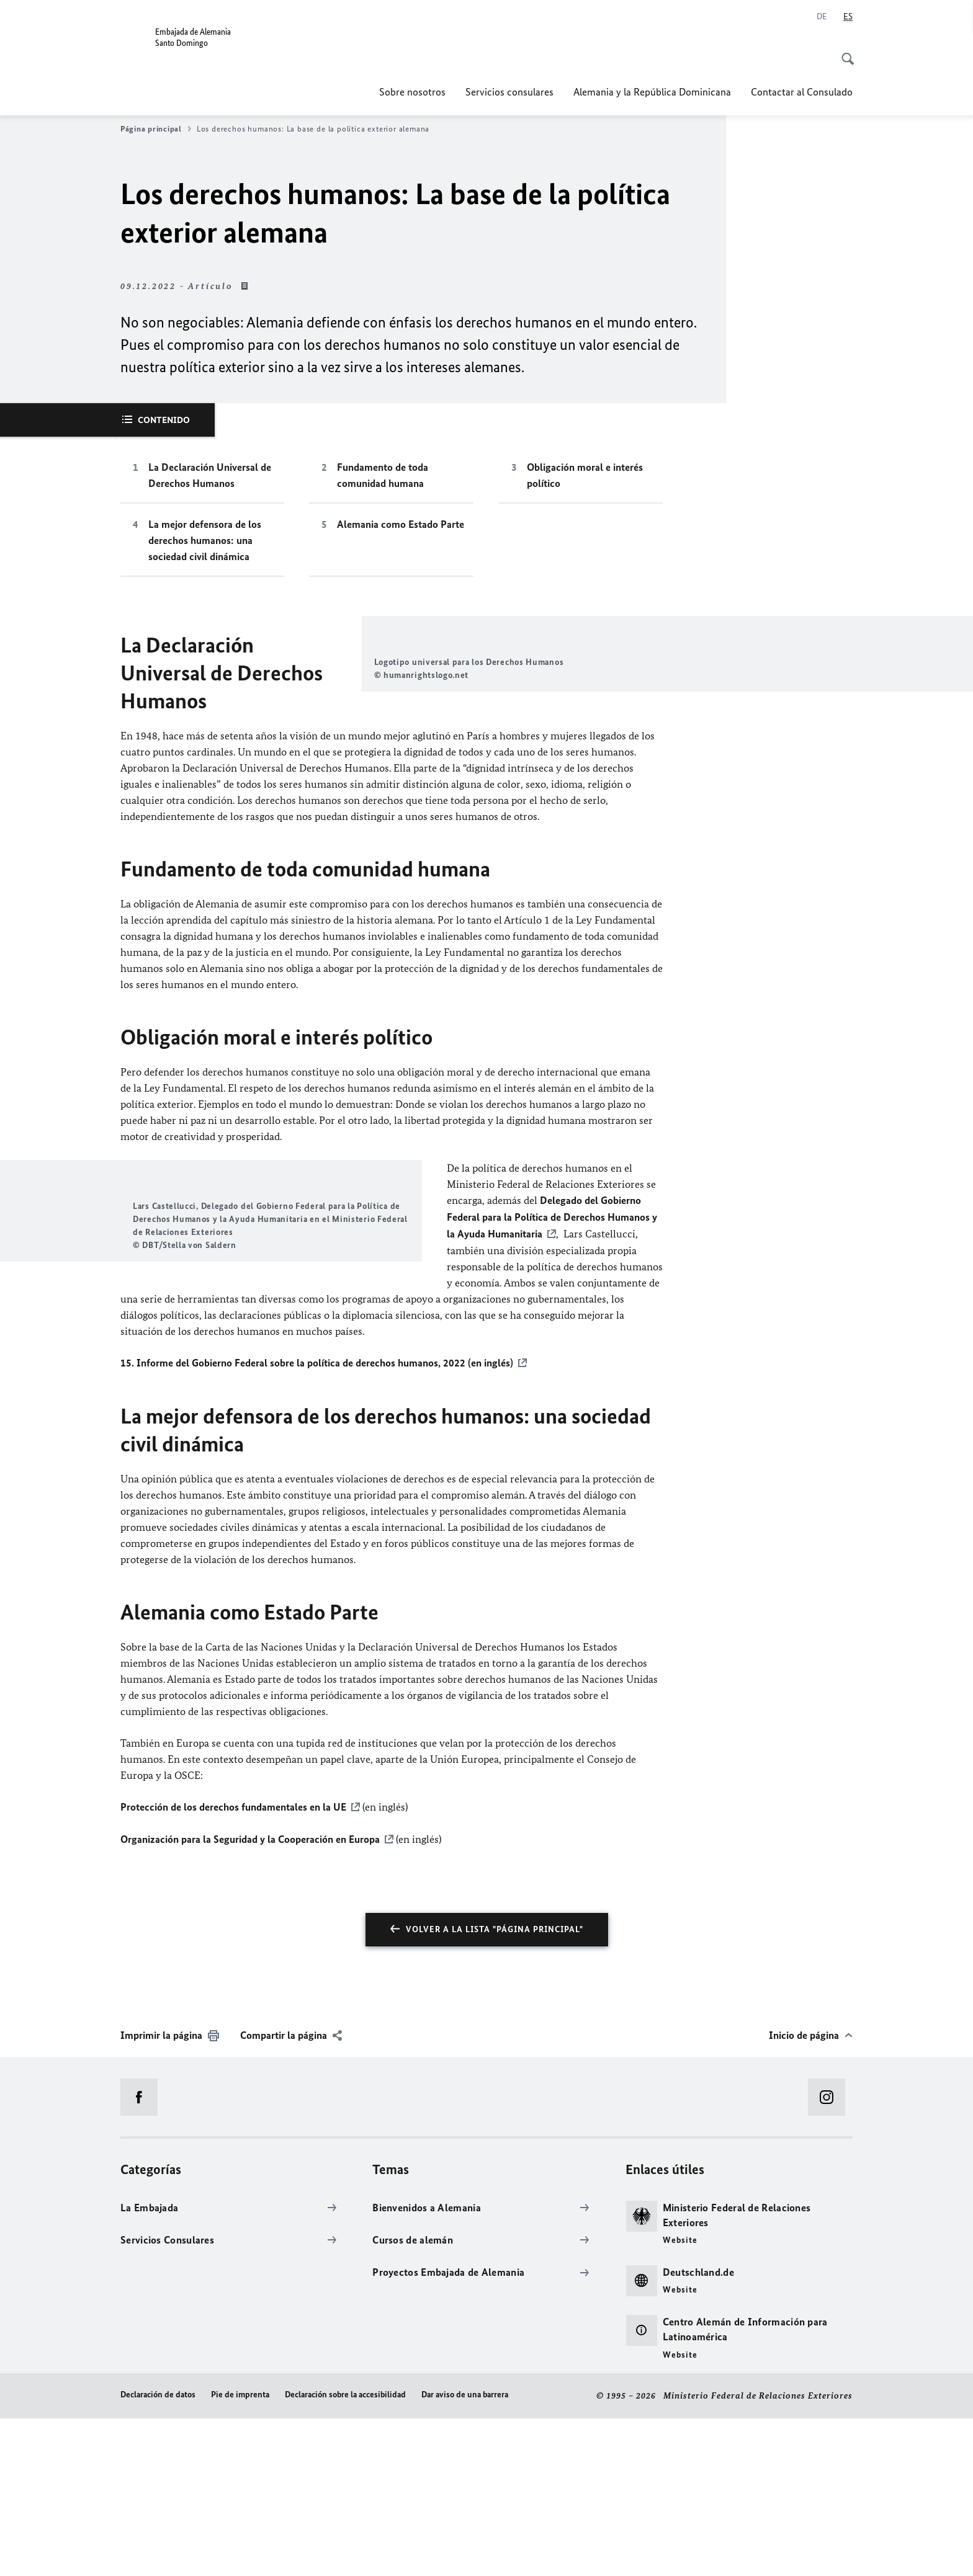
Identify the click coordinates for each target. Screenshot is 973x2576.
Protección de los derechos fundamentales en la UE (233, 1965)
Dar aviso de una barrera (464, 2552)
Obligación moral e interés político (585, 475)
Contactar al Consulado (802, 92)
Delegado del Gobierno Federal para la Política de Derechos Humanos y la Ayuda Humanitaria (552, 1297)
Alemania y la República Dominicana (652, 92)
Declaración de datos (157, 2552)
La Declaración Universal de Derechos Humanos (209, 475)
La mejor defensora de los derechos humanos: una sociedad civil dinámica (204, 540)
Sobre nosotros (412, 92)
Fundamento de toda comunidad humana (382, 475)
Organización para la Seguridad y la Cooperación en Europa (250, 1997)
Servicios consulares (509, 92)
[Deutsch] (822, 17)
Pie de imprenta (240, 2552)
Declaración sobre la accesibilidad (345, 2552)
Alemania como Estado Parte (400, 524)
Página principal (155, 129)
